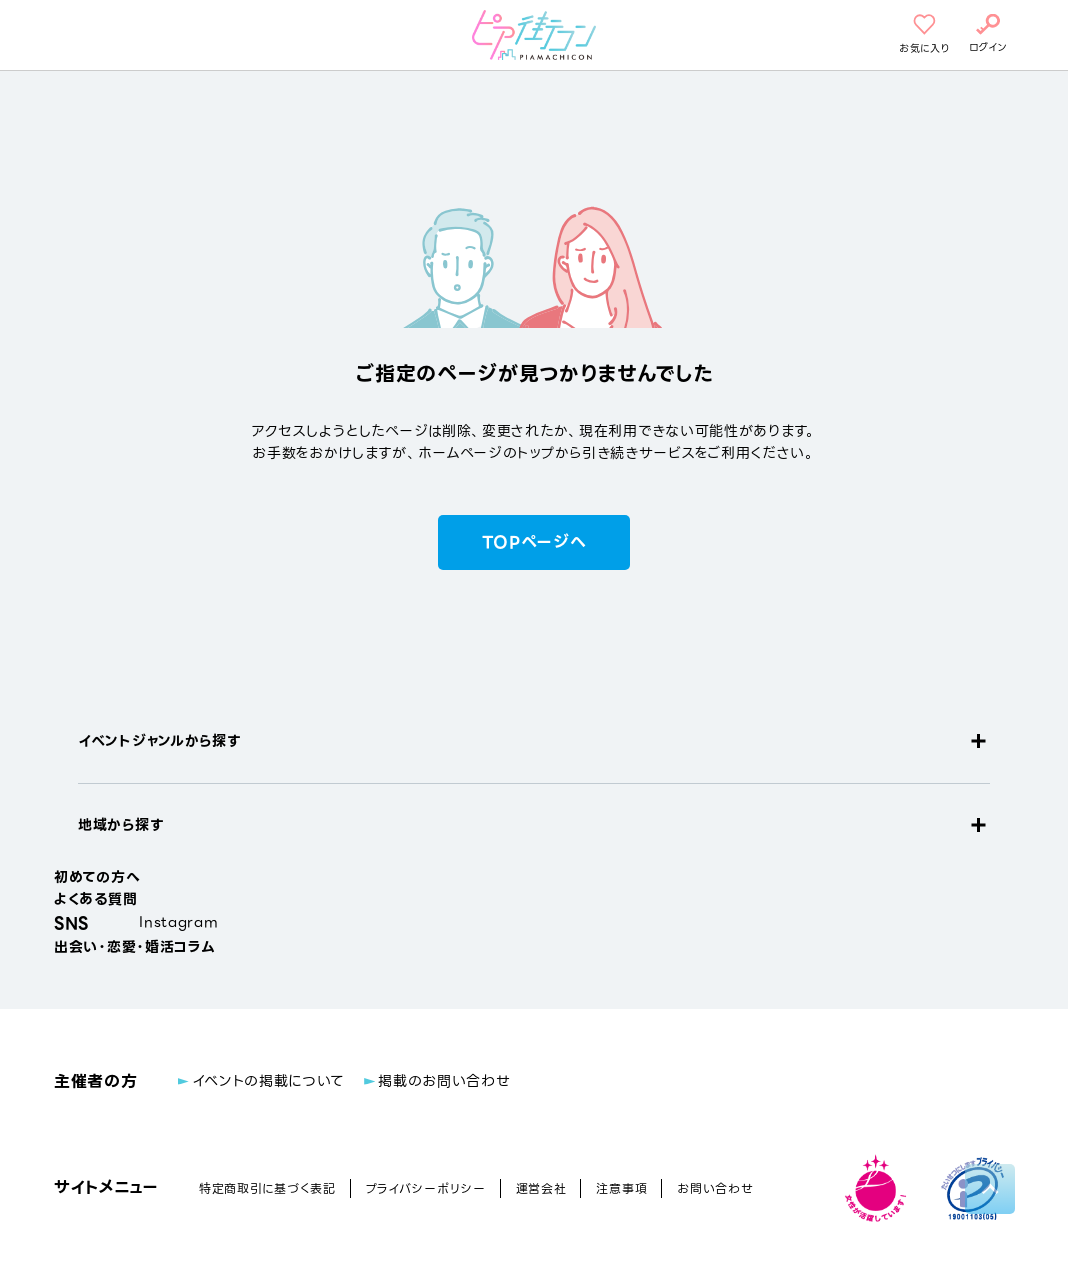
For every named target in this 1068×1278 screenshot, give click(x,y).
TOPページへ (534, 542)
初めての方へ (97, 877)
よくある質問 (95, 899)
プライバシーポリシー (426, 1188)
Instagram (178, 922)
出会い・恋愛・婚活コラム (134, 947)
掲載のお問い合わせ (444, 1081)
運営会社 (541, 1188)
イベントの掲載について (268, 1081)
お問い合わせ (715, 1188)
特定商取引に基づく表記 (267, 1188)
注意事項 (621, 1188)
